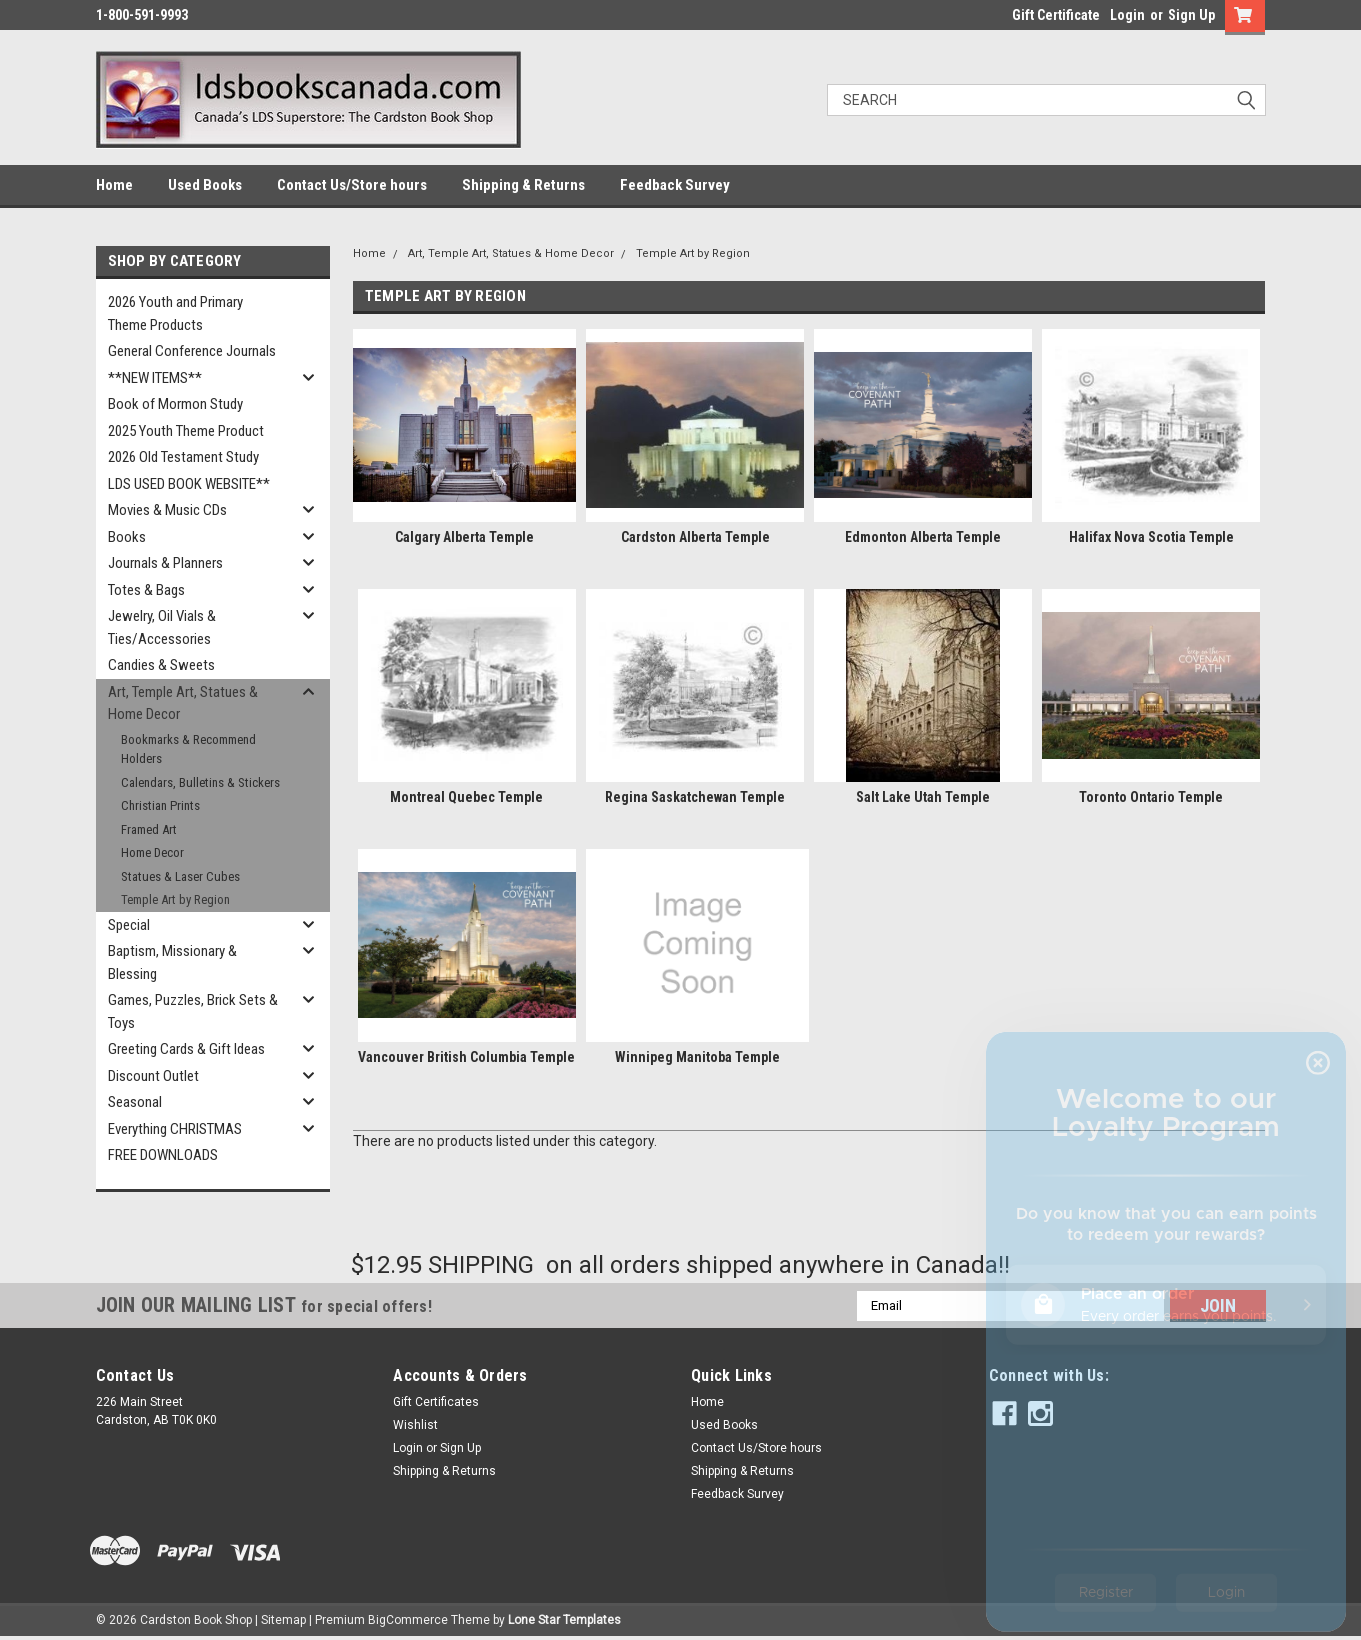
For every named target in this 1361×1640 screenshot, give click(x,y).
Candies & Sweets (161, 665)
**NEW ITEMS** (155, 378)
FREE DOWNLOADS (163, 1155)
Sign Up (1191, 15)
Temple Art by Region (175, 899)
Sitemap (283, 1620)
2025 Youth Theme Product (186, 431)
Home (114, 185)
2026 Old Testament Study (183, 457)
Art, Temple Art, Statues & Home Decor (183, 703)
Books (127, 537)
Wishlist (415, 1425)
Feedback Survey (675, 185)
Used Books (205, 185)
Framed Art (149, 829)
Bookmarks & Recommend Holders (188, 749)
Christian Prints (160, 805)
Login (1127, 15)
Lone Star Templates (564, 1620)
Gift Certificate (1056, 15)
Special (129, 925)
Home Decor (152, 852)
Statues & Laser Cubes (180, 876)
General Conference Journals (192, 351)
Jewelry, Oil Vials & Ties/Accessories (162, 627)
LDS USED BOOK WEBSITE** (189, 484)
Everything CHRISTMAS (175, 1129)
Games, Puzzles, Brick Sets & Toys (193, 1011)
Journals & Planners (165, 563)
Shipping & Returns (523, 185)
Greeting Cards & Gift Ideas (186, 1049)
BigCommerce (408, 1620)
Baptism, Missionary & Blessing (172, 962)
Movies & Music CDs (167, 510)
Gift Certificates (436, 1402)
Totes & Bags (146, 590)
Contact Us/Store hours (352, 185)
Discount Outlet (153, 1076)
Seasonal (135, 1102)
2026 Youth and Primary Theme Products (175, 313)
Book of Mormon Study (175, 404)
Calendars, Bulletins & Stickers (200, 782)
